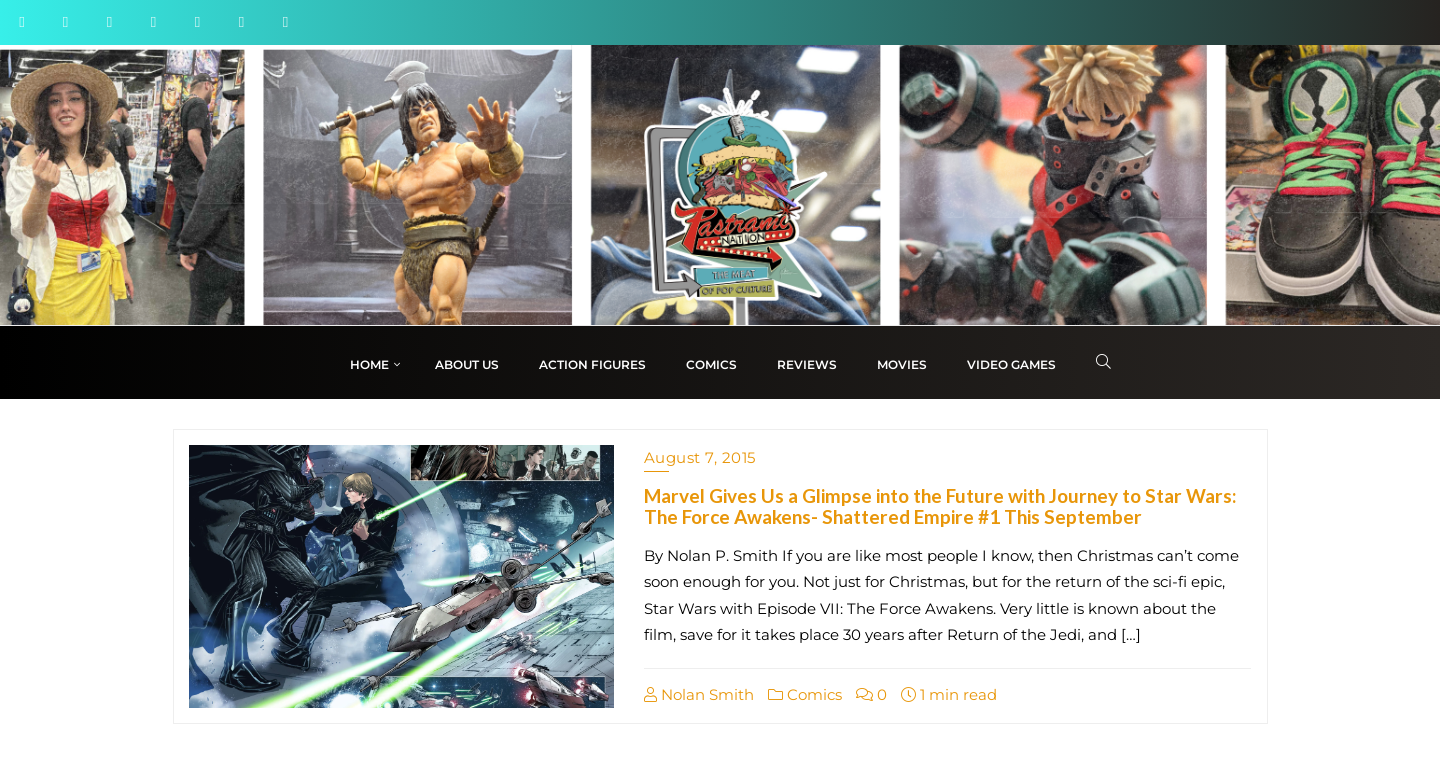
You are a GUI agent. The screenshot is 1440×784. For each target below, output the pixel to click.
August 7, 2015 (700, 457)
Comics (805, 694)
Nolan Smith (699, 694)
